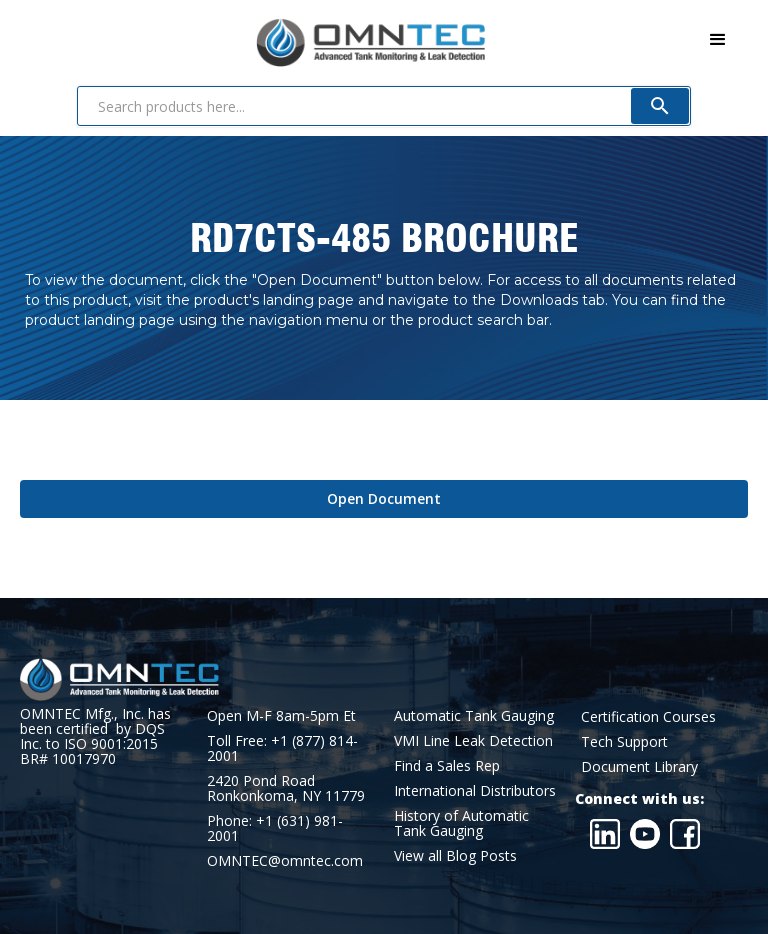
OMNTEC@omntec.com (285, 860)
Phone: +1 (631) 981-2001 (275, 828)
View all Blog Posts (455, 855)
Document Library (639, 766)
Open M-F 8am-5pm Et (281, 715)
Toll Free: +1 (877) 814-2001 (282, 748)
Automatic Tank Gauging (474, 715)
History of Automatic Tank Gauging (461, 823)
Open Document (384, 498)
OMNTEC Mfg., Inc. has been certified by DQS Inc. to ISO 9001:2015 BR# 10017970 (95, 736)
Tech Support (624, 741)
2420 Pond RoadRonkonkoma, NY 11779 (286, 788)
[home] (252, 38)
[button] (718, 40)
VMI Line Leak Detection (473, 740)
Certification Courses (648, 716)
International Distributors (475, 790)
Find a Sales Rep (447, 765)
